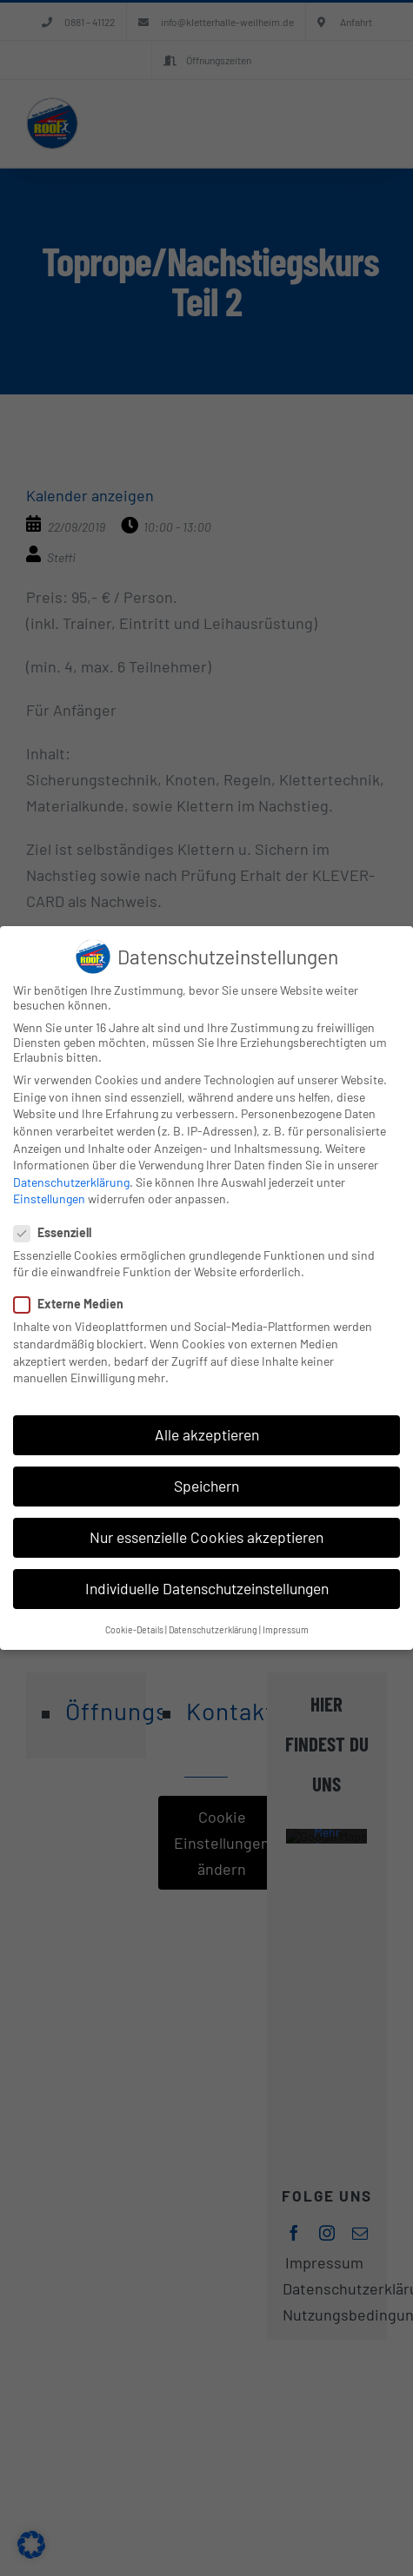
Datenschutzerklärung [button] (213, 1629)
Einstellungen (49, 1198)
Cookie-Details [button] (134, 1629)
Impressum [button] (286, 1629)
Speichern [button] (206, 1485)
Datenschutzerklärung (71, 1182)
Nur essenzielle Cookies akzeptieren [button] (206, 1536)
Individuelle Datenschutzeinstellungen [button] (207, 1588)
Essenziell (59, 1232)
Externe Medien (75, 1303)
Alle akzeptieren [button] (207, 1434)
